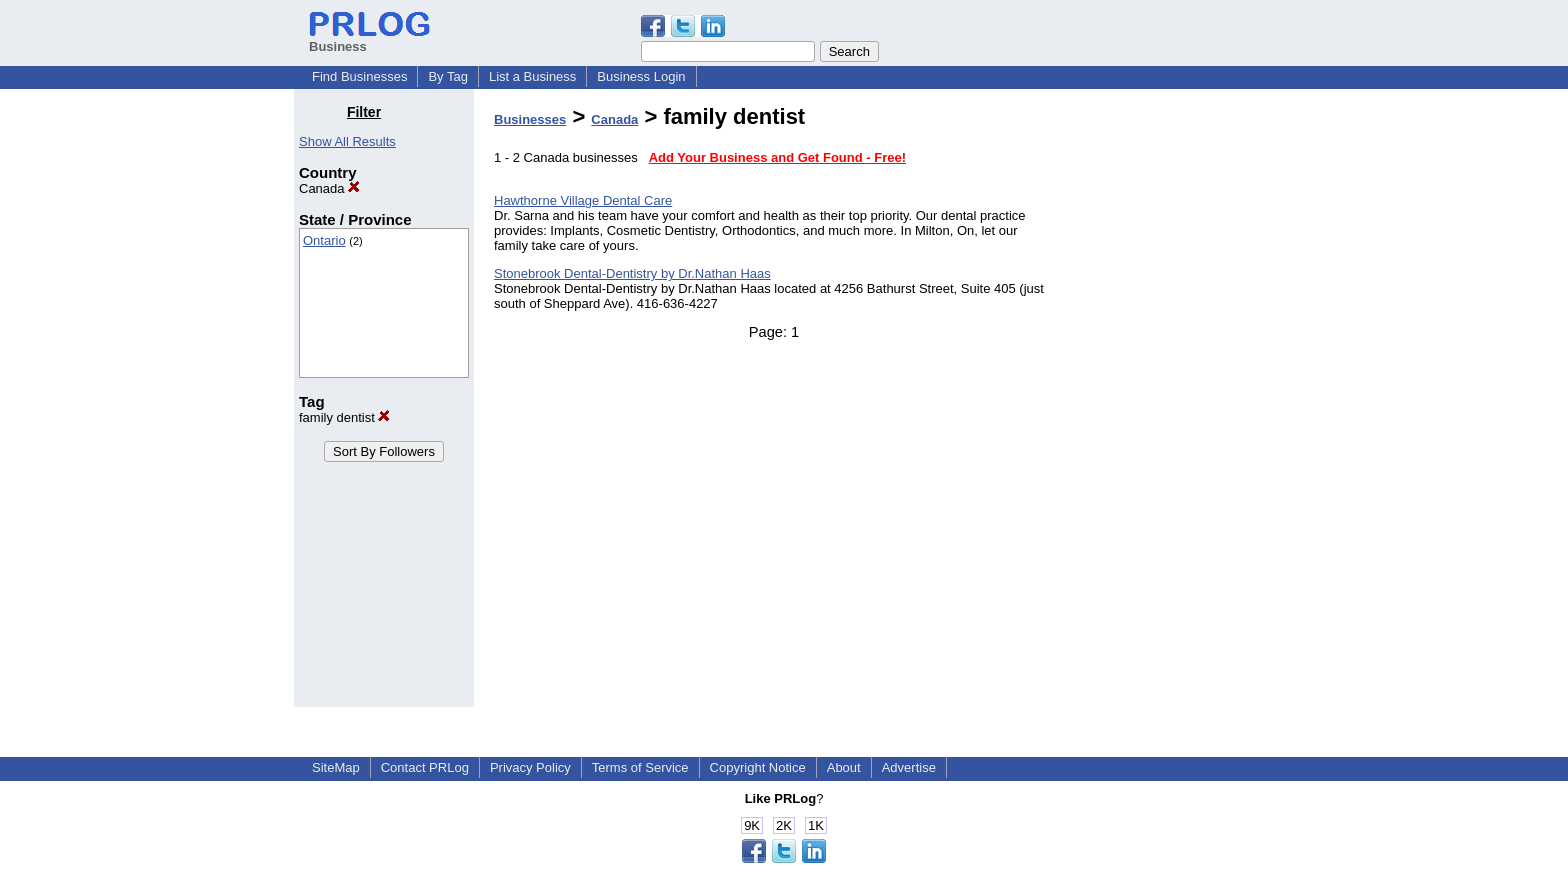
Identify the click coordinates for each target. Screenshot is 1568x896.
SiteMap (336, 767)
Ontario (324, 240)
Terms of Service (640, 767)
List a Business (532, 76)
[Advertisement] (1172, 404)
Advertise (909, 767)
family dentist (344, 417)
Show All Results (347, 141)
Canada (329, 188)
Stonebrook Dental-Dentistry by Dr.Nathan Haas (632, 273)
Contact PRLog (425, 767)
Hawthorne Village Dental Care (583, 200)
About (844, 767)
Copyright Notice (758, 767)
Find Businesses (359, 76)
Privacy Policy (530, 767)
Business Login (641, 76)
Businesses (530, 119)
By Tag (448, 76)
